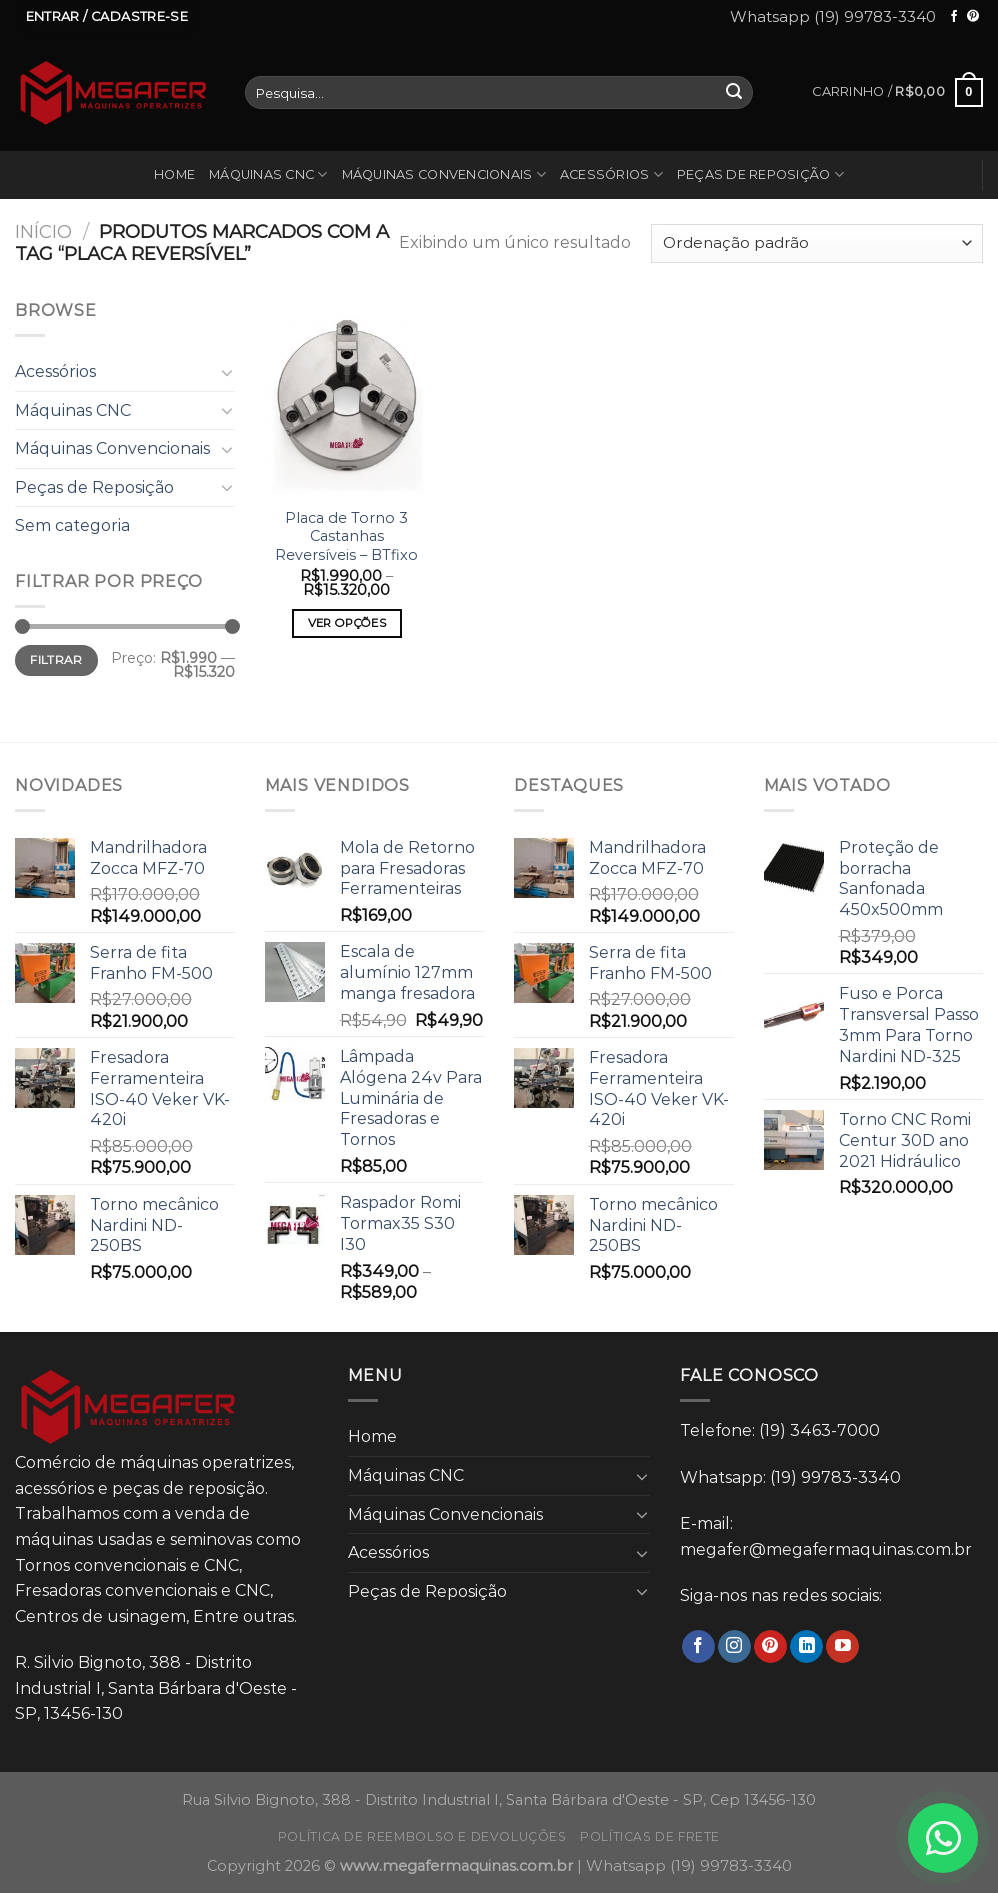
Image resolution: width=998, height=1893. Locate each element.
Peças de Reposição (760, 174)
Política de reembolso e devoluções (422, 1836)
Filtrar (56, 659)
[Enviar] (735, 93)
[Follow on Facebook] (954, 17)
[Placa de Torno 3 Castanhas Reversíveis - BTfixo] (346, 397)
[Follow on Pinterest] (973, 17)
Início (43, 231)
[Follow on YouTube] (842, 1647)
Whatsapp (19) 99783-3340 (833, 16)
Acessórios (611, 174)
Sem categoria (72, 525)
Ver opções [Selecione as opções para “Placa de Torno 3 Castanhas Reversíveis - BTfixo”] (347, 623)
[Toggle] (227, 372)
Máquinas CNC (268, 174)
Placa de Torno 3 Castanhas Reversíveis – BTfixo (346, 536)
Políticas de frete (650, 1836)
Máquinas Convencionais (444, 174)
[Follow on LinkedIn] (806, 1647)
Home (174, 174)
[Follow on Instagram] (734, 1647)
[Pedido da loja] (817, 243)
